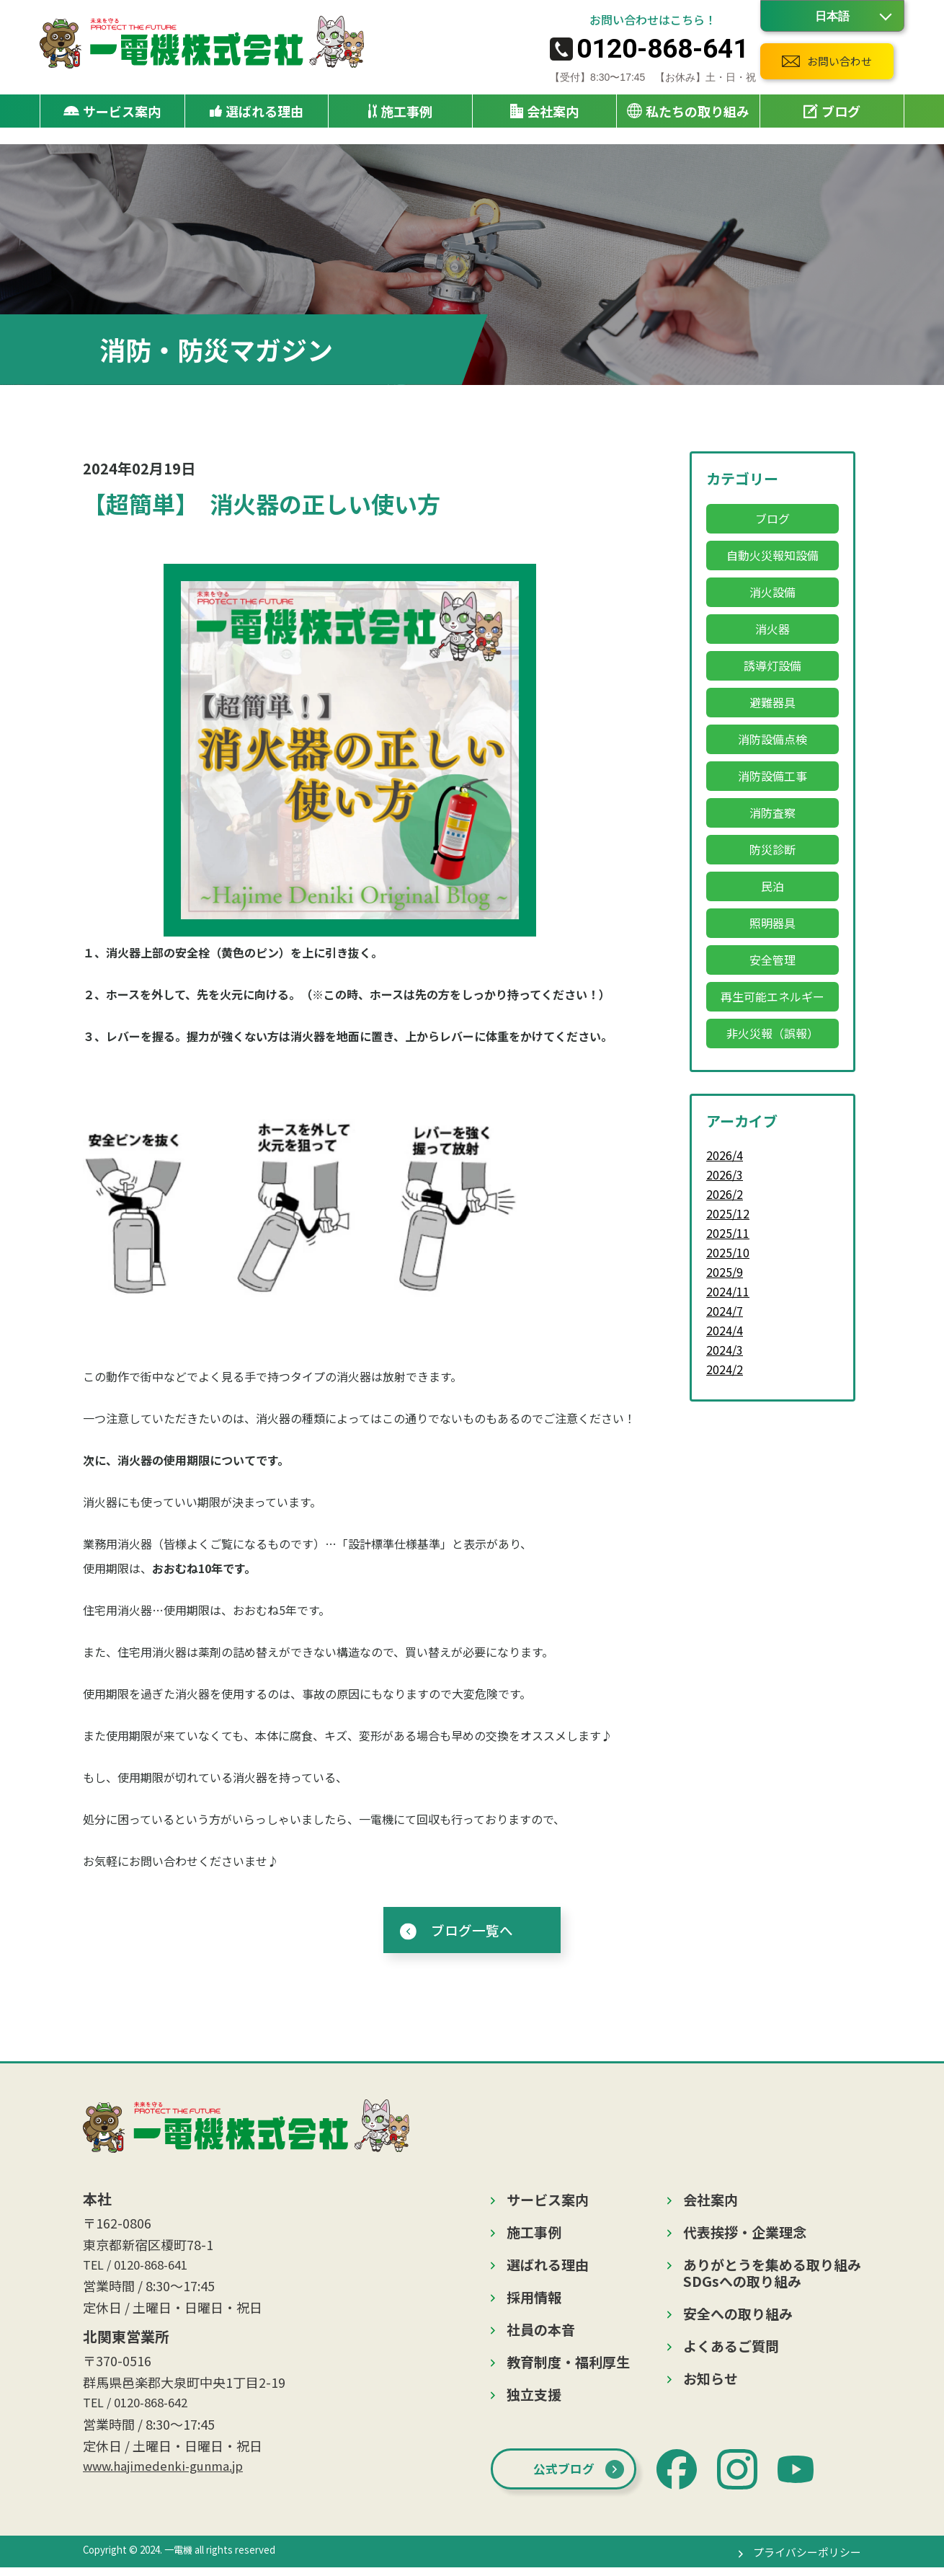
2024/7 (724, 1310)
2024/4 (724, 1330)
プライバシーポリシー (803, 2560)
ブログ (831, 113)
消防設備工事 (772, 775)
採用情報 (534, 2300)
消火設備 (772, 592)
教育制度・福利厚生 (568, 2365)
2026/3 (724, 1174)
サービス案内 (548, 2203)
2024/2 (724, 1369)
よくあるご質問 (731, 2349)
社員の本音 (541, 2332)
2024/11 (727, 1291)
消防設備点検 (772, 739)
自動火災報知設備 (772, 555)
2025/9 (724, 1271)
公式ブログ (569, 2475)
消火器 (772, 628)
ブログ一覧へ (472, 1931)
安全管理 (772, 959)
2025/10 (727, 1252)
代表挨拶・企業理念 (744, 2235)
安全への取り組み (738, 2317)
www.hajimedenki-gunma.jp (167, 2474)
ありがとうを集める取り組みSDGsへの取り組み (772, 2276)
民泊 (772, 886)
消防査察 (772, 812)
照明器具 (772, 922)
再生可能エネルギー (772, 996)
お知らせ (710, 2381)
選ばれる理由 (256, 113)
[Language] (832, 16)
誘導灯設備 (772, 665)
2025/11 (727, 1232)
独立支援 (534, 2397)
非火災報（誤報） (772, 1033)
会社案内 (710, 2203)
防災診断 (772, 849)
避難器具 (772, 702)
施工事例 (400, 113)
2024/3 (724, 1349)
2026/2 (724, 1194)
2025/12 (727, 1213)
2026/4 (724, 1155)
